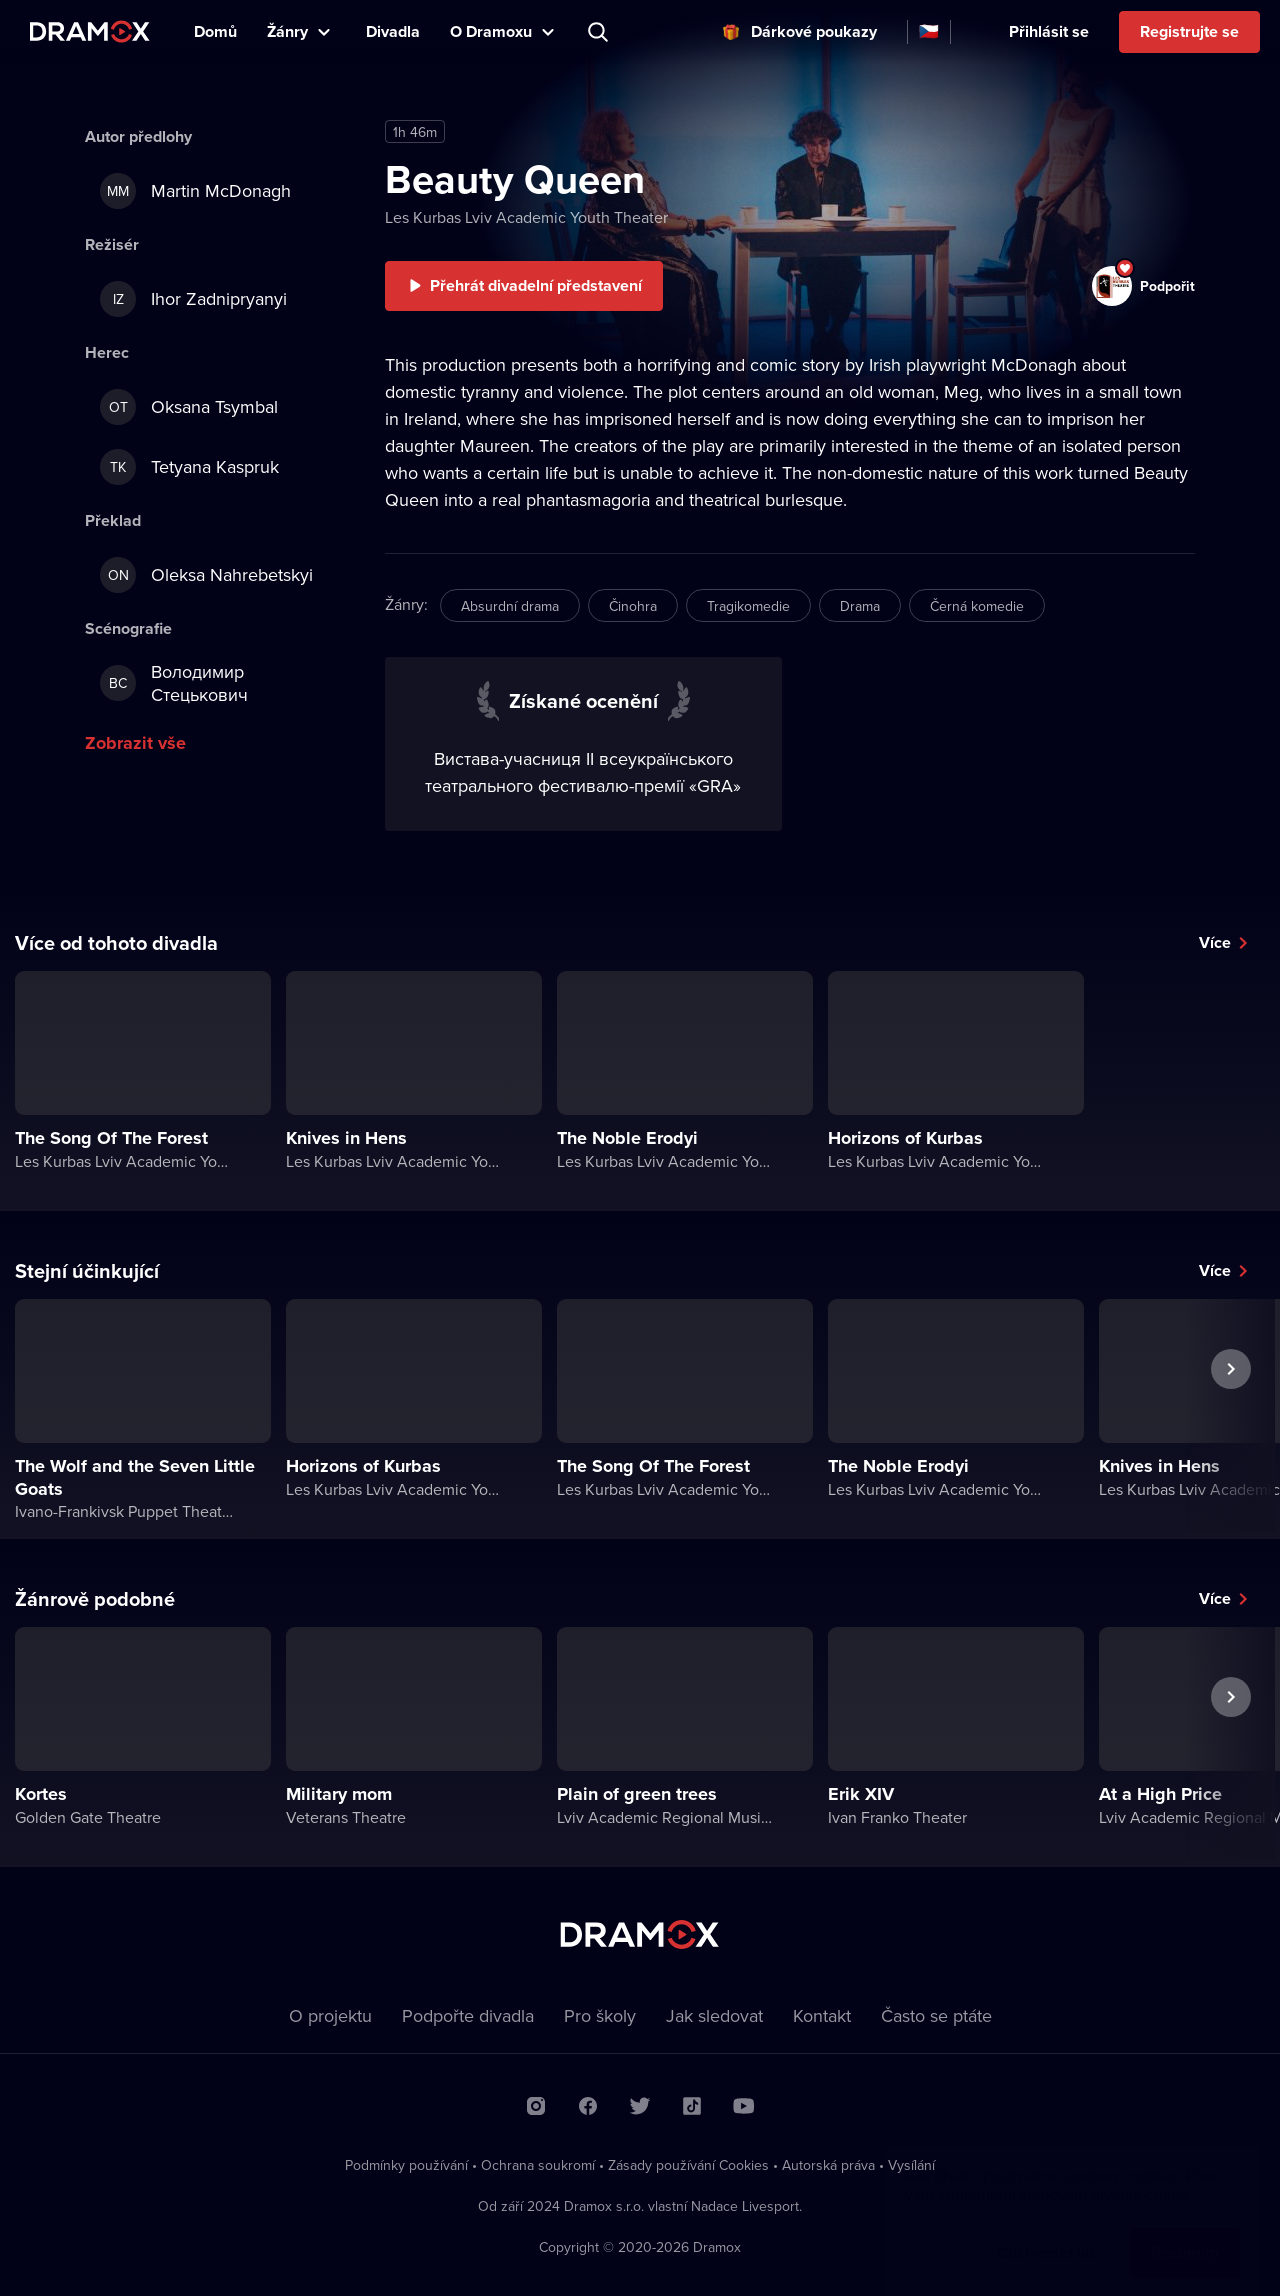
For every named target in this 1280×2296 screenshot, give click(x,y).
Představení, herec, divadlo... (600, 32)
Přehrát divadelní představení (536, 285)
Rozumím (1185, 2232)
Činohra (633, 606)
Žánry (287, 31)
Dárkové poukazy (814, 31)
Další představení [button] (1231, 1415)
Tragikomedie (748, 606)
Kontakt (822, 2015)
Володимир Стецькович (174, 683)
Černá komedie (977, 606)
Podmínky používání (406, 2165)
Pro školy (600, 2015)
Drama (860, 606)
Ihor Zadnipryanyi (193, 299)
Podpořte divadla (468, 2015)
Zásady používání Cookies (688, 2165)
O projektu (330, 2015)
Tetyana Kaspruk (189, 467)
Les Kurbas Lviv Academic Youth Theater (526, 217)
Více (1215, 942)
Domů (215, 31)
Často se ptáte (936, 2015)
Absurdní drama (510, 606)
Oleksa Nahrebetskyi (206, 575)
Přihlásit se (1049, 31)
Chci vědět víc (1047, 2232)
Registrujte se (1189, 31)
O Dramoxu (491, 31)
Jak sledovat (714, 2015)
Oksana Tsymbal (189, 407)
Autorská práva (828, 2165)
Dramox (90, 31)
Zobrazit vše (135, 743)
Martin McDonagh (195, 191)
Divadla (393, 31)
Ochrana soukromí (538, 2165)
